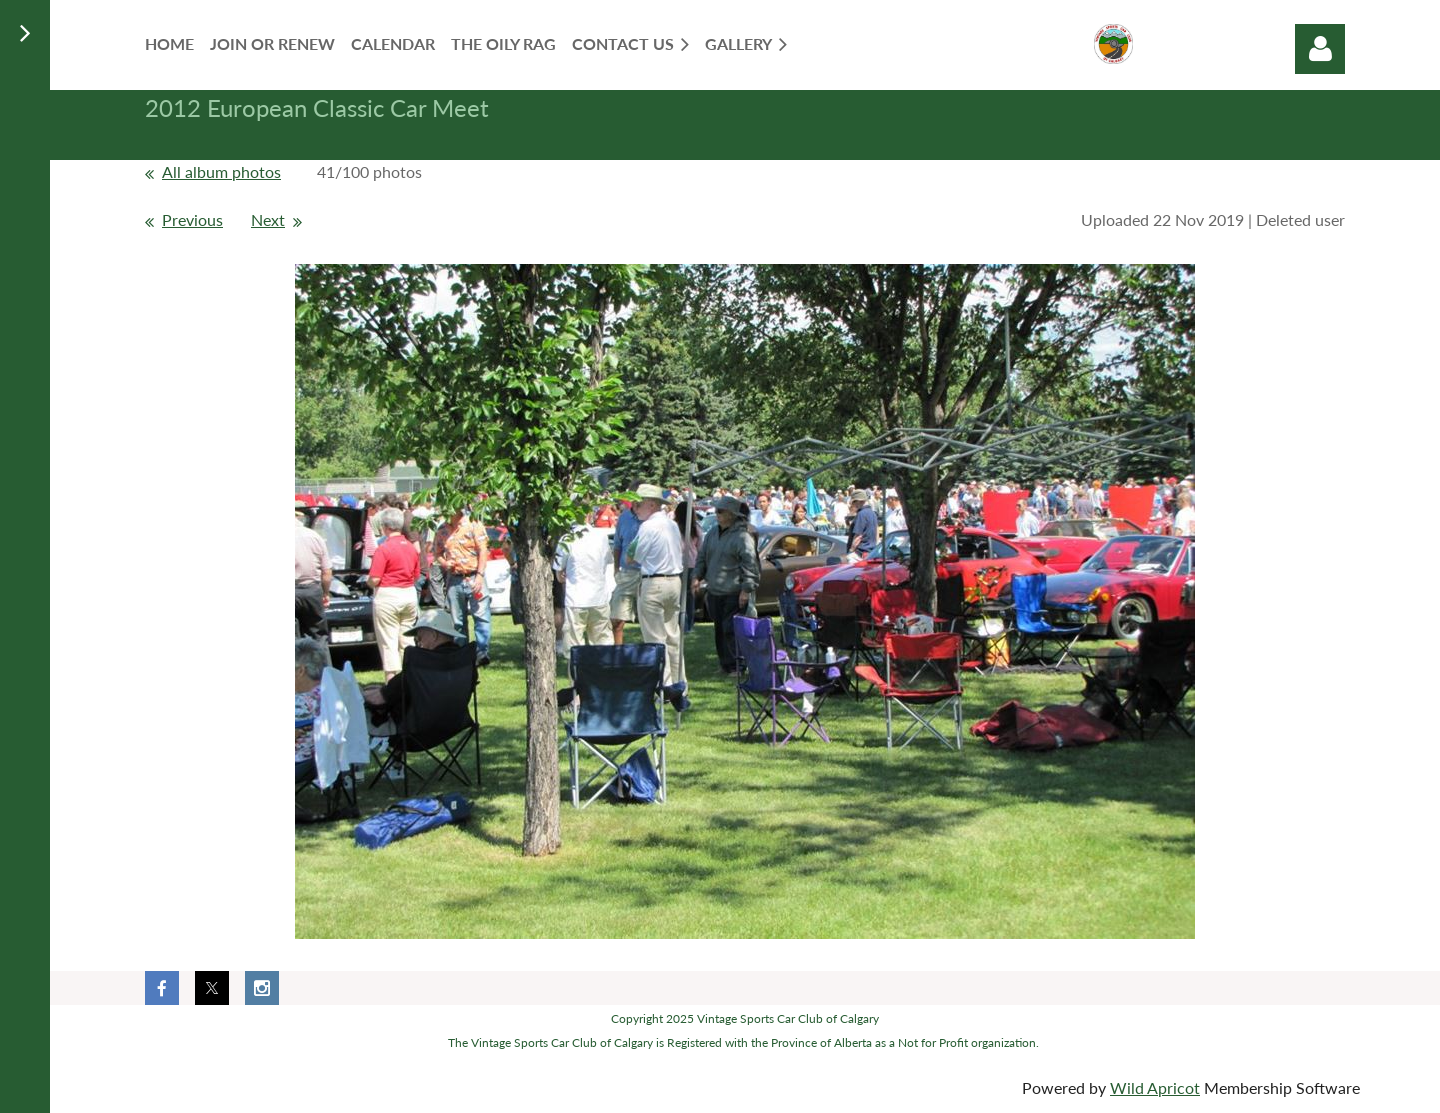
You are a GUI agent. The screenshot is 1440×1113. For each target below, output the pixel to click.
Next (268, 219)
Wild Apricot (1155, 1087)
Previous (192, 219)
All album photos (221, 171)
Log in (1320, 49)
